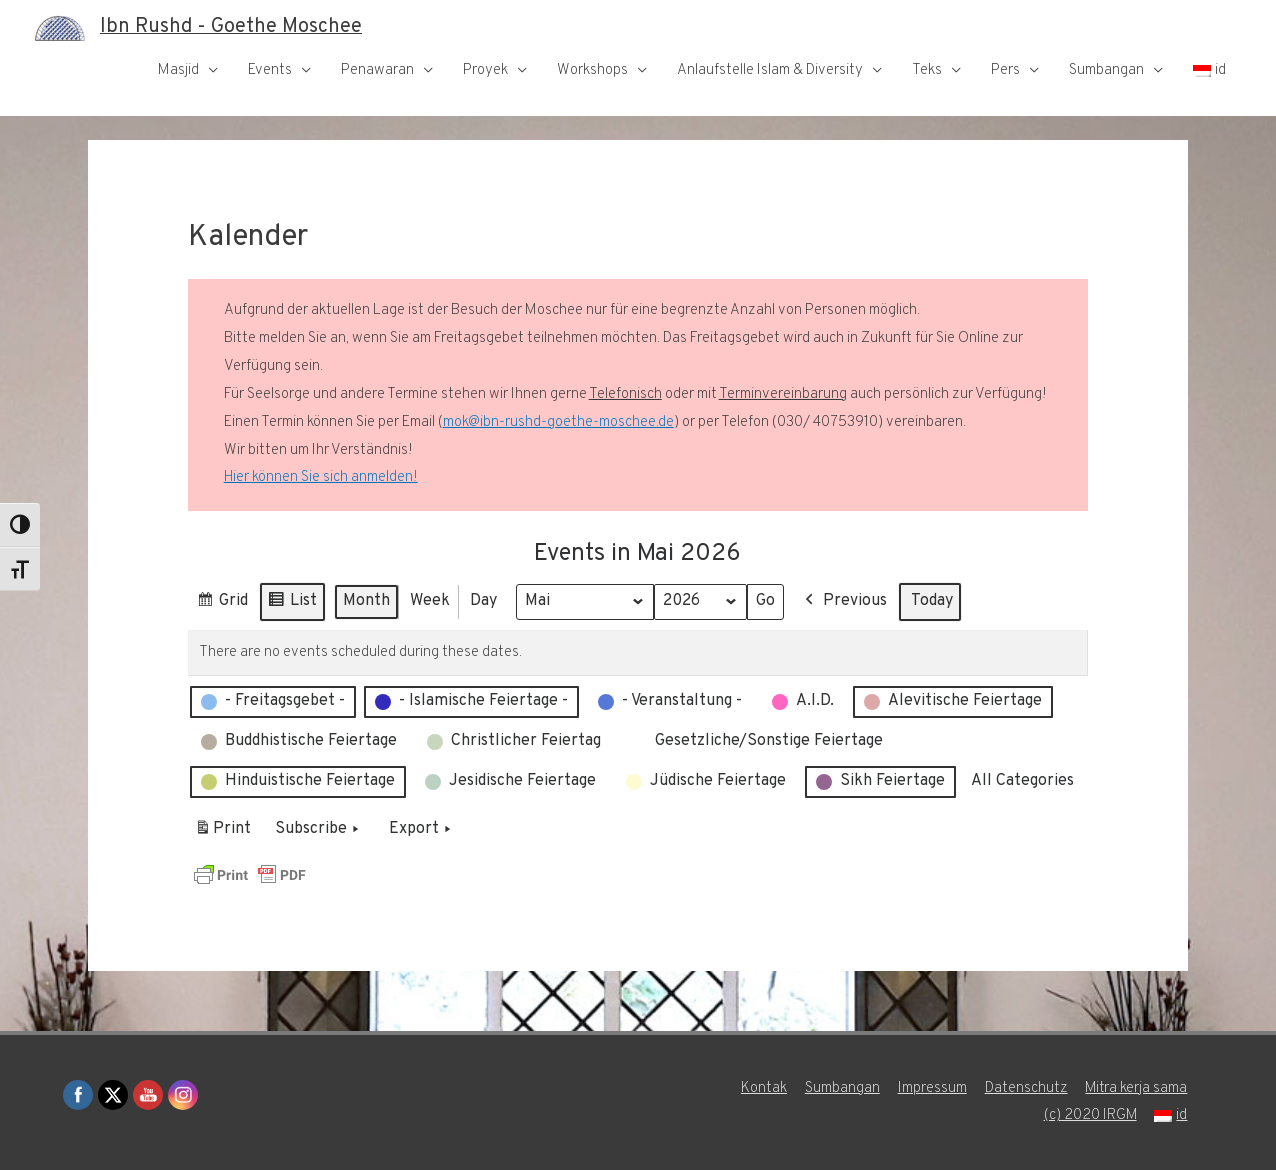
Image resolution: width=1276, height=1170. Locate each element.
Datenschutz (1025, 1088)
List (292, 604)
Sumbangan (1106, 70)
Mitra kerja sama (1136, 1088)
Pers (1005, 70)
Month (366, 601)
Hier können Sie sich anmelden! (321, 477)
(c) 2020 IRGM (1090, 1115)
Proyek (485, 70)
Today (933, 601)
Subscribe (319, 830)
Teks (927, 70)
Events (270, 70)
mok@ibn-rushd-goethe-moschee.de (558, 422)
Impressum (931, 1088)
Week (430, 601)
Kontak (763, 1088)
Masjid (178, 70)
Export (422, 830)
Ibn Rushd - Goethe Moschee (231, 28)
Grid (222, 604)
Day (483, 601)
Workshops (592, 70)
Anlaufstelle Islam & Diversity (770, 70)
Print (222, 833)
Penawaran (377, 70)
